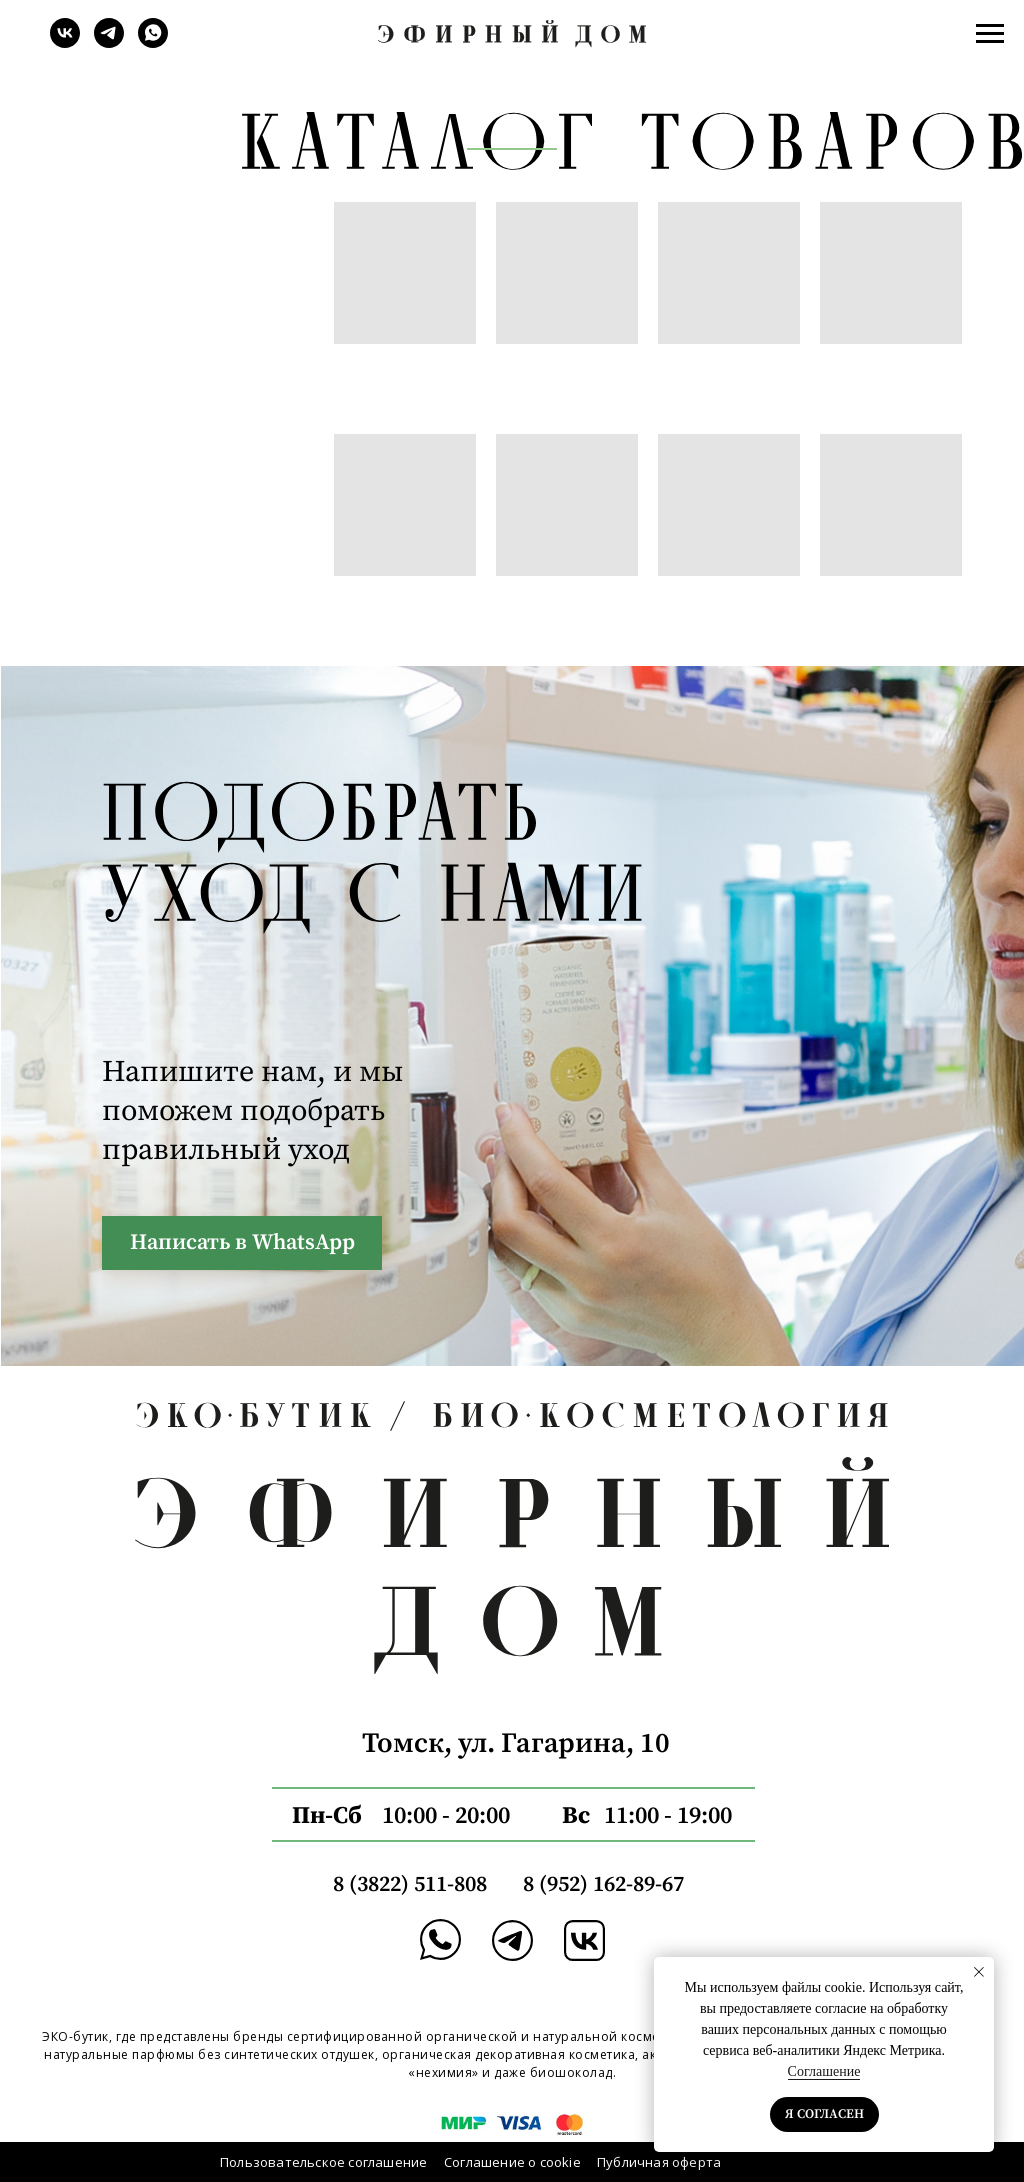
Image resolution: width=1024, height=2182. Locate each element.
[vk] (65, 42)
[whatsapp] (153, 42)
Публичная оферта (659, 2162)
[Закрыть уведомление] (979, 1972)
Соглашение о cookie (512, 2162)
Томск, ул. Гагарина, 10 (516, 1743)
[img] (512, 1940)
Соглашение (824, 2071)
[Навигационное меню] (990, 34)
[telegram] (109, 42)
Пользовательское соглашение (323, 2162)
